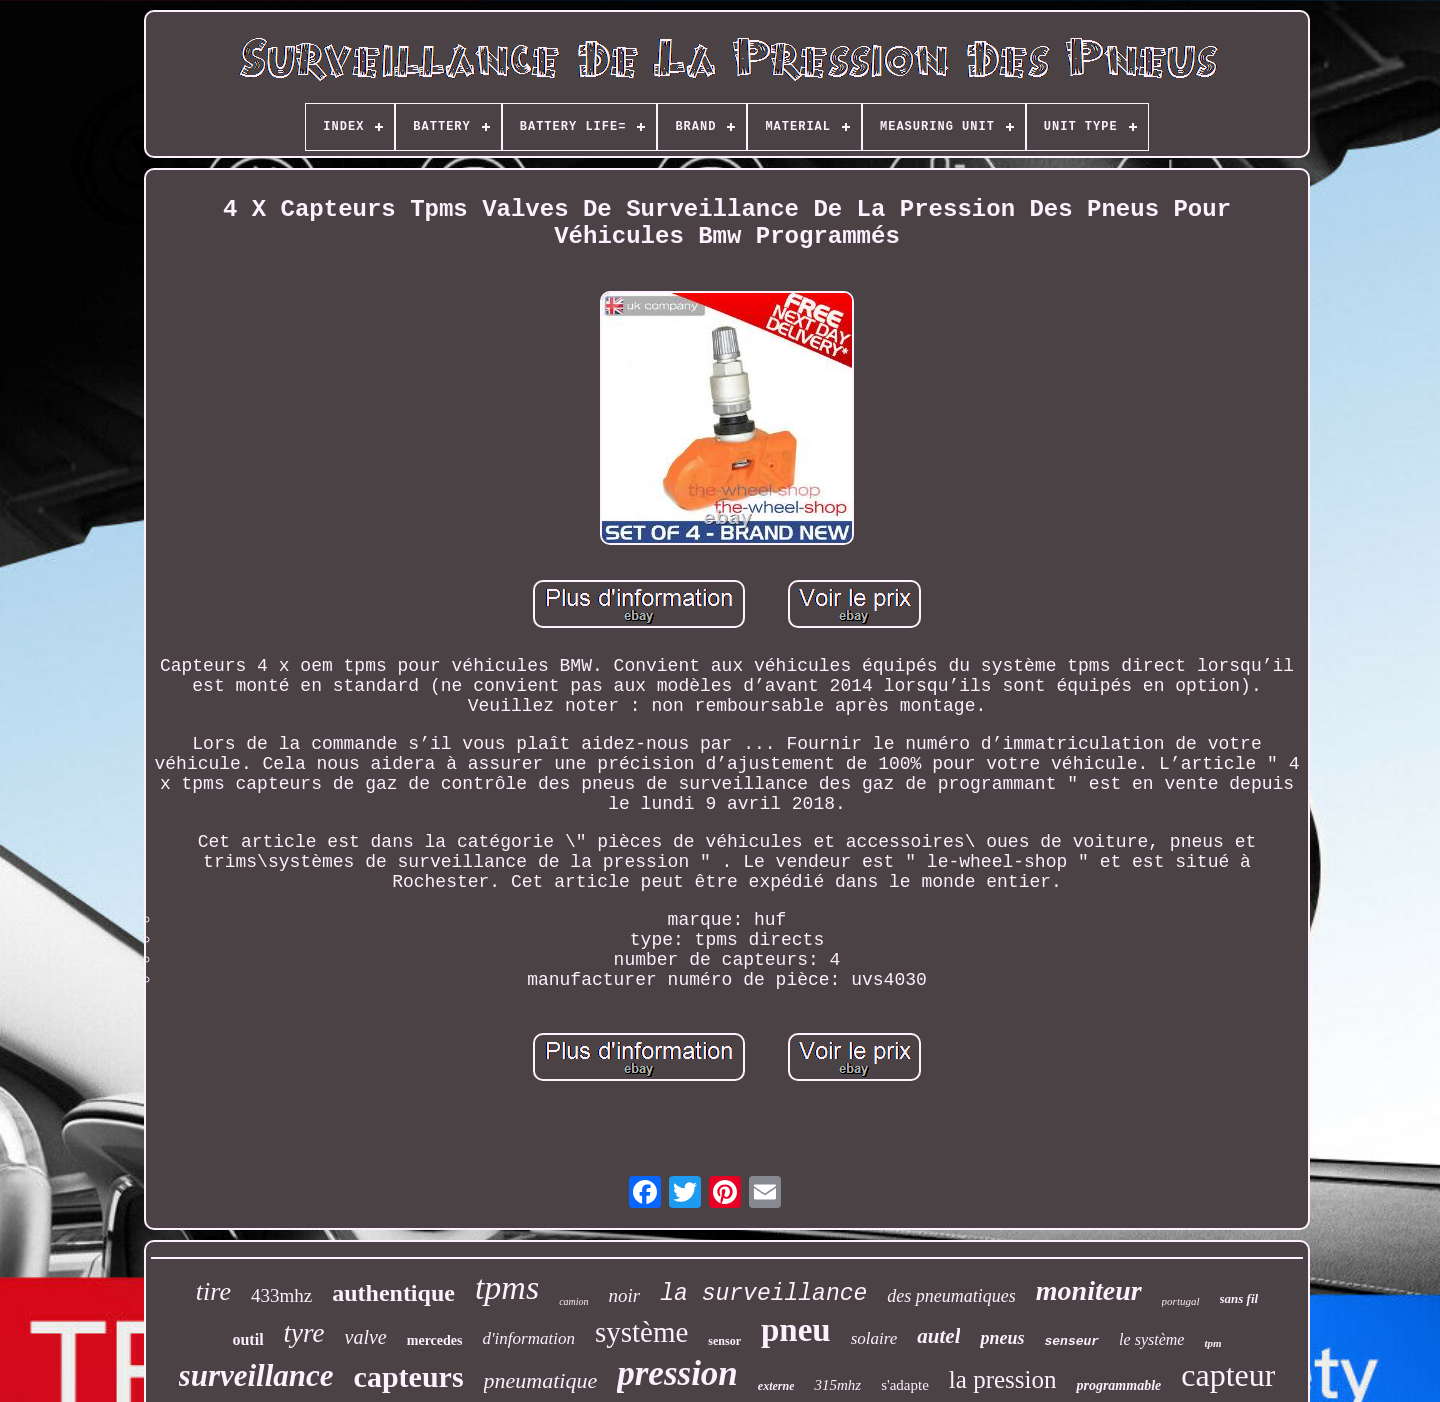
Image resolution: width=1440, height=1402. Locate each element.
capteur (1228, 1375)
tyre (304, 1333)
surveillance (256, 1375)
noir (625, 1295)
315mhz (837, 1385)
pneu (796, 1330)
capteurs (409, 1376)
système (641, 1332)
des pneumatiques (951, 1296)
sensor (724, 1341)
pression (677, 1373)
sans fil (1239, 1298)
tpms (507, 1287)
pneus (1002, 1338)
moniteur (1089, 1290)
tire (213, 1291)
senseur (1072, 1341)
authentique (393, 1293)
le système (1151, 1339)
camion (573, 1301)
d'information (528, 1338)
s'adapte (905, 1385)
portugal (1181, 1301)
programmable (1118, 1385)
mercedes (435, 1340)
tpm (1212, 1343)
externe (776, 1386)
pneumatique (541, 1380)
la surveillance (763, 1294)
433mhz (281, 1295)
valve (366, 1337)
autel (938, 1336)
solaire (874, 1338)
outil (247, 1339)
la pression (1003, 1379)
